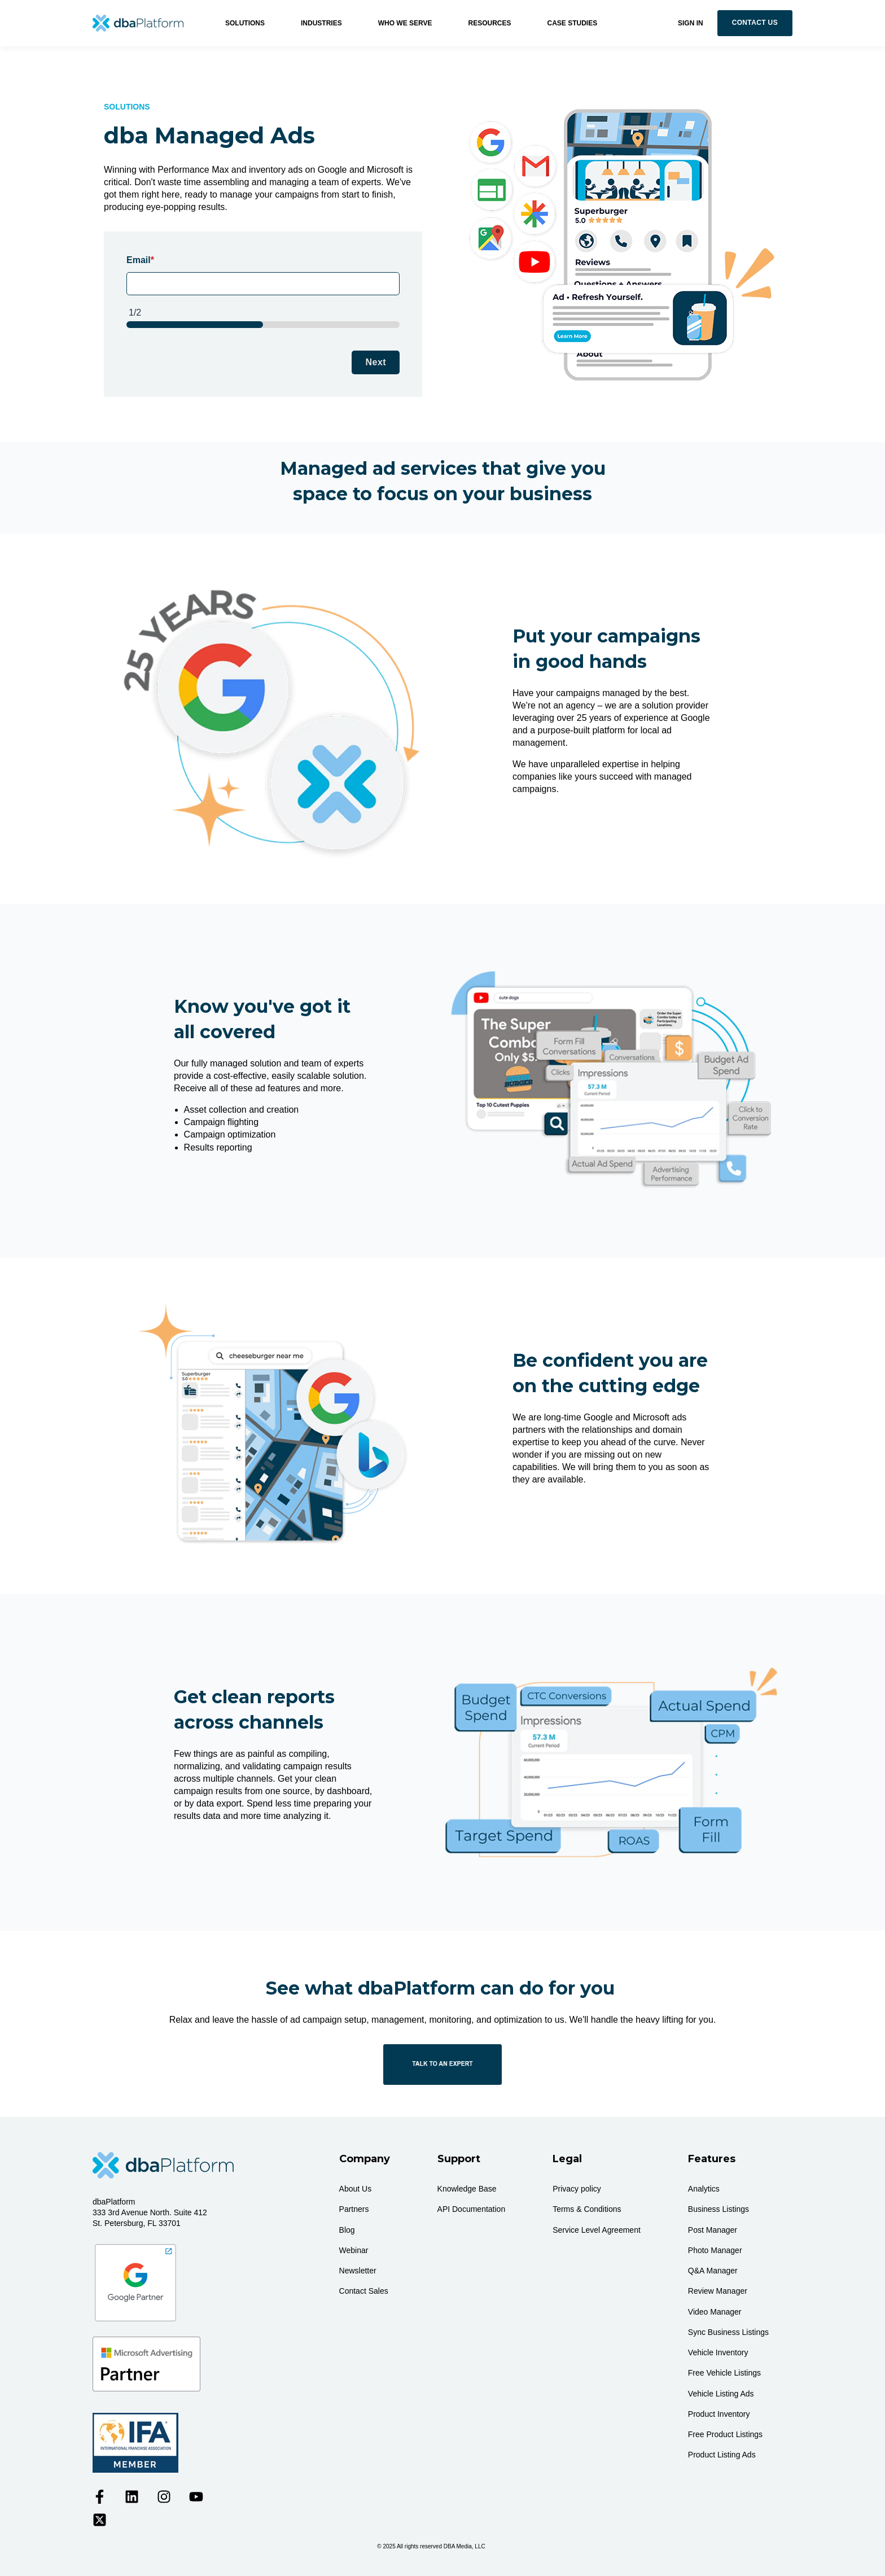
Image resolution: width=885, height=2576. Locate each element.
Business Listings (718, 2209)
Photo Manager (715, 2250)
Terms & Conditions (587, 2209)
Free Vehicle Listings (724, 2372)
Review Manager (717, 2290)
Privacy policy (577, 2188)
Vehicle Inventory (718, 2352)
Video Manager (715, 2311)
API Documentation (471, 2209)
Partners (354, 2209)
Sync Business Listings (728, 2332)
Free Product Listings (725, 2434)
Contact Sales (363, 2290)
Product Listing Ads (722, 2454)
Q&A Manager (713, 2270)
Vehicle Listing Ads (721, 2393)
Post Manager (712, 2229)
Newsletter (357, 2270)
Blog (347, 2229)
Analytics (704, 2188)
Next (375, 362)
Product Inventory (719, 2413)
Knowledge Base (467, 2188)
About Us (355, 2188)
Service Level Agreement (597, 2229)
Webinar (354, 2250)
